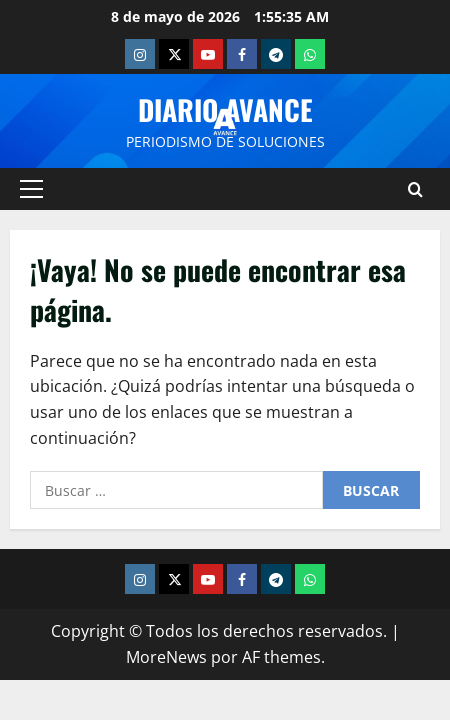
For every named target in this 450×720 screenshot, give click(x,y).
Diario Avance (225, 109)
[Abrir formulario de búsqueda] (415, 189)
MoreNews (166, 657)
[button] (31, 189)
